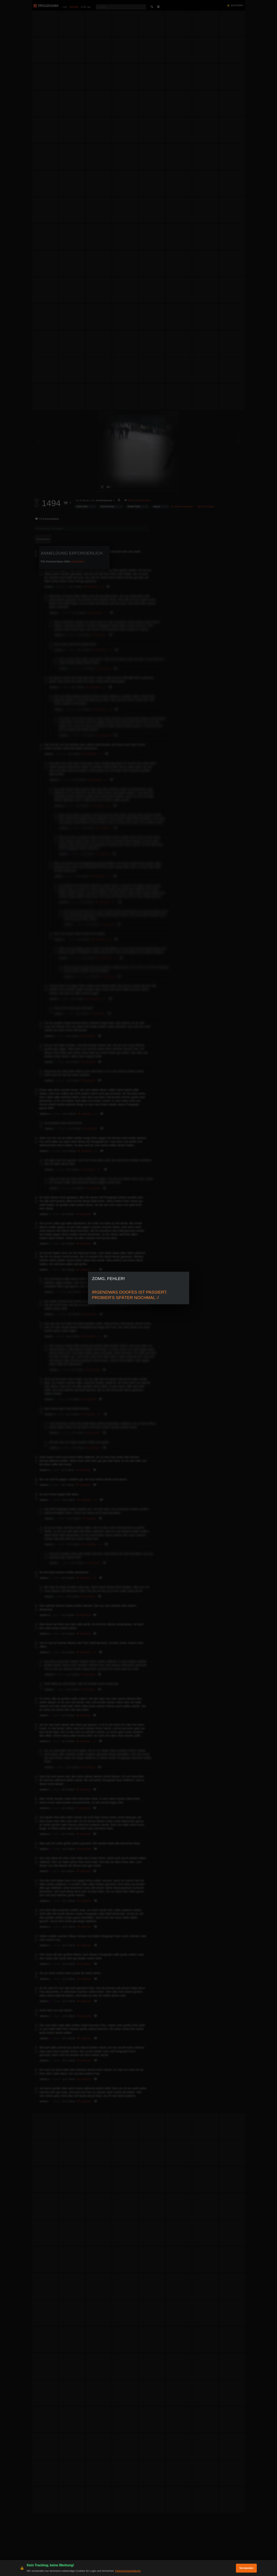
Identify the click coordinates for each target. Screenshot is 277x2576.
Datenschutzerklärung (128, 2570)
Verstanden (246, 2568)
